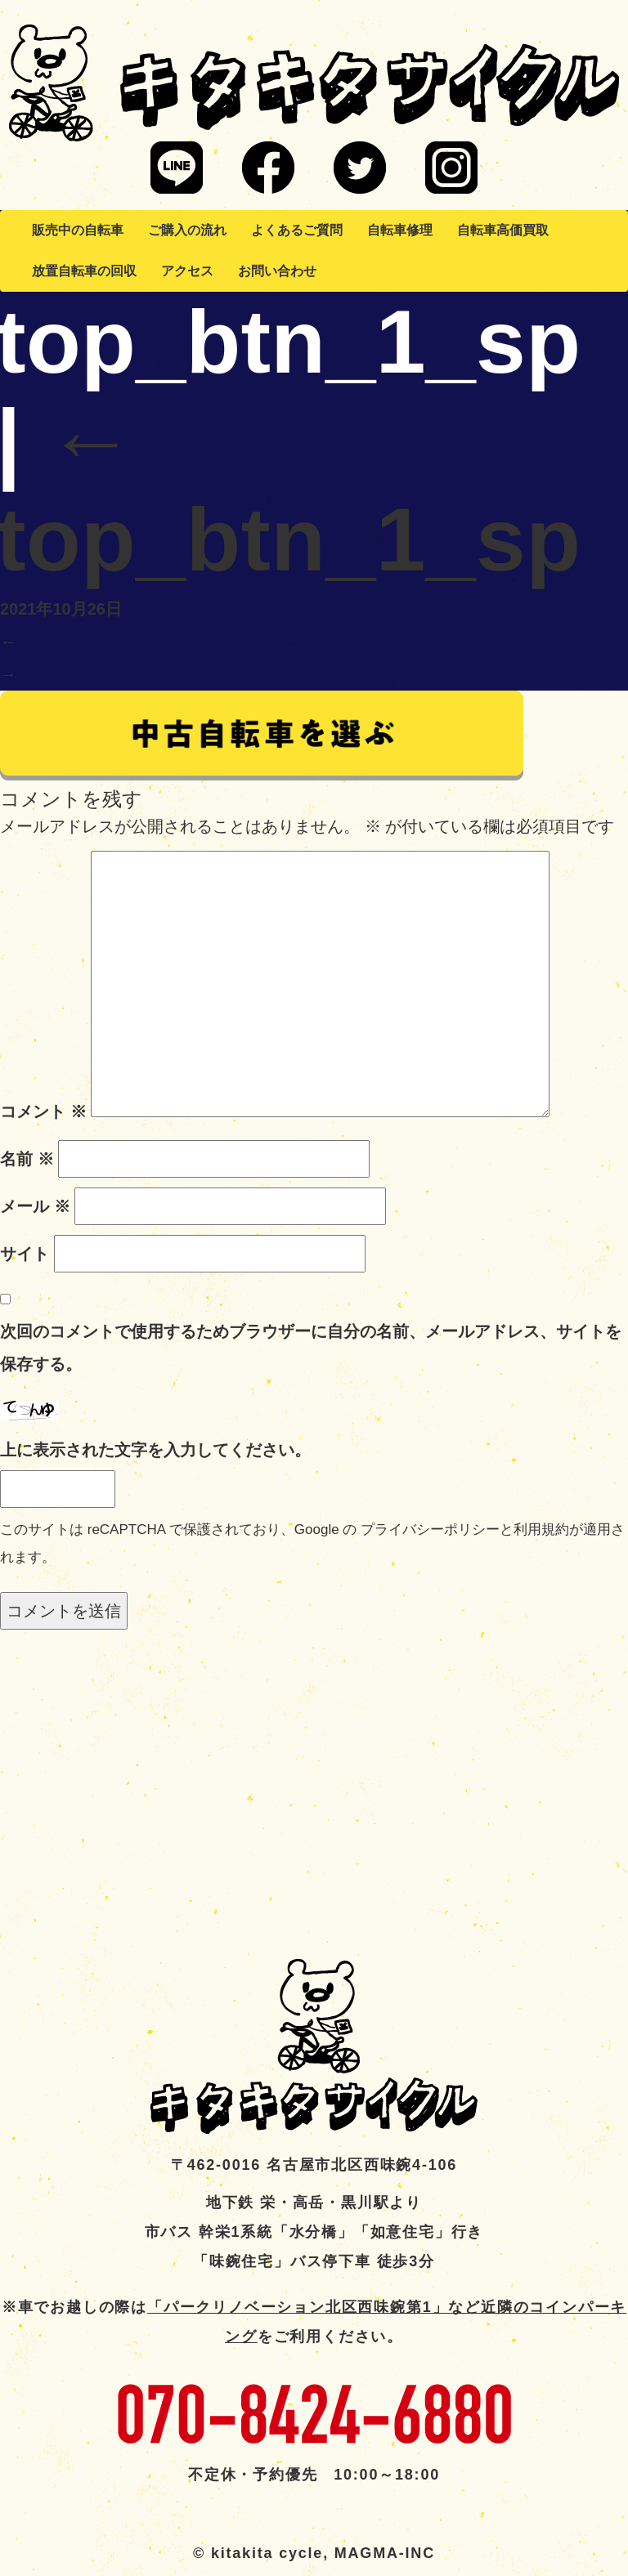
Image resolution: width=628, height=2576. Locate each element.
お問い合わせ (277, 271)
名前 (27, 1159)
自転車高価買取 (503, 230)
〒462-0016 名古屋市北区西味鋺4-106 (314, 2165)
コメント (43, 1111)
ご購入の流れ (187, 230)
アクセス (187, 271)
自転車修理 (400, 230)
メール (35, 1206)
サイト (24, 1254)
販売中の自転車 (77, 230)
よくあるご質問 (297, 230)
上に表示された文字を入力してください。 (155, 1450)
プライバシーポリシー (430, 1529)
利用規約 (541, 1529)
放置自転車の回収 (84, 271)
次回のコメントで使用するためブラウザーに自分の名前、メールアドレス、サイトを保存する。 (310, 1347)
